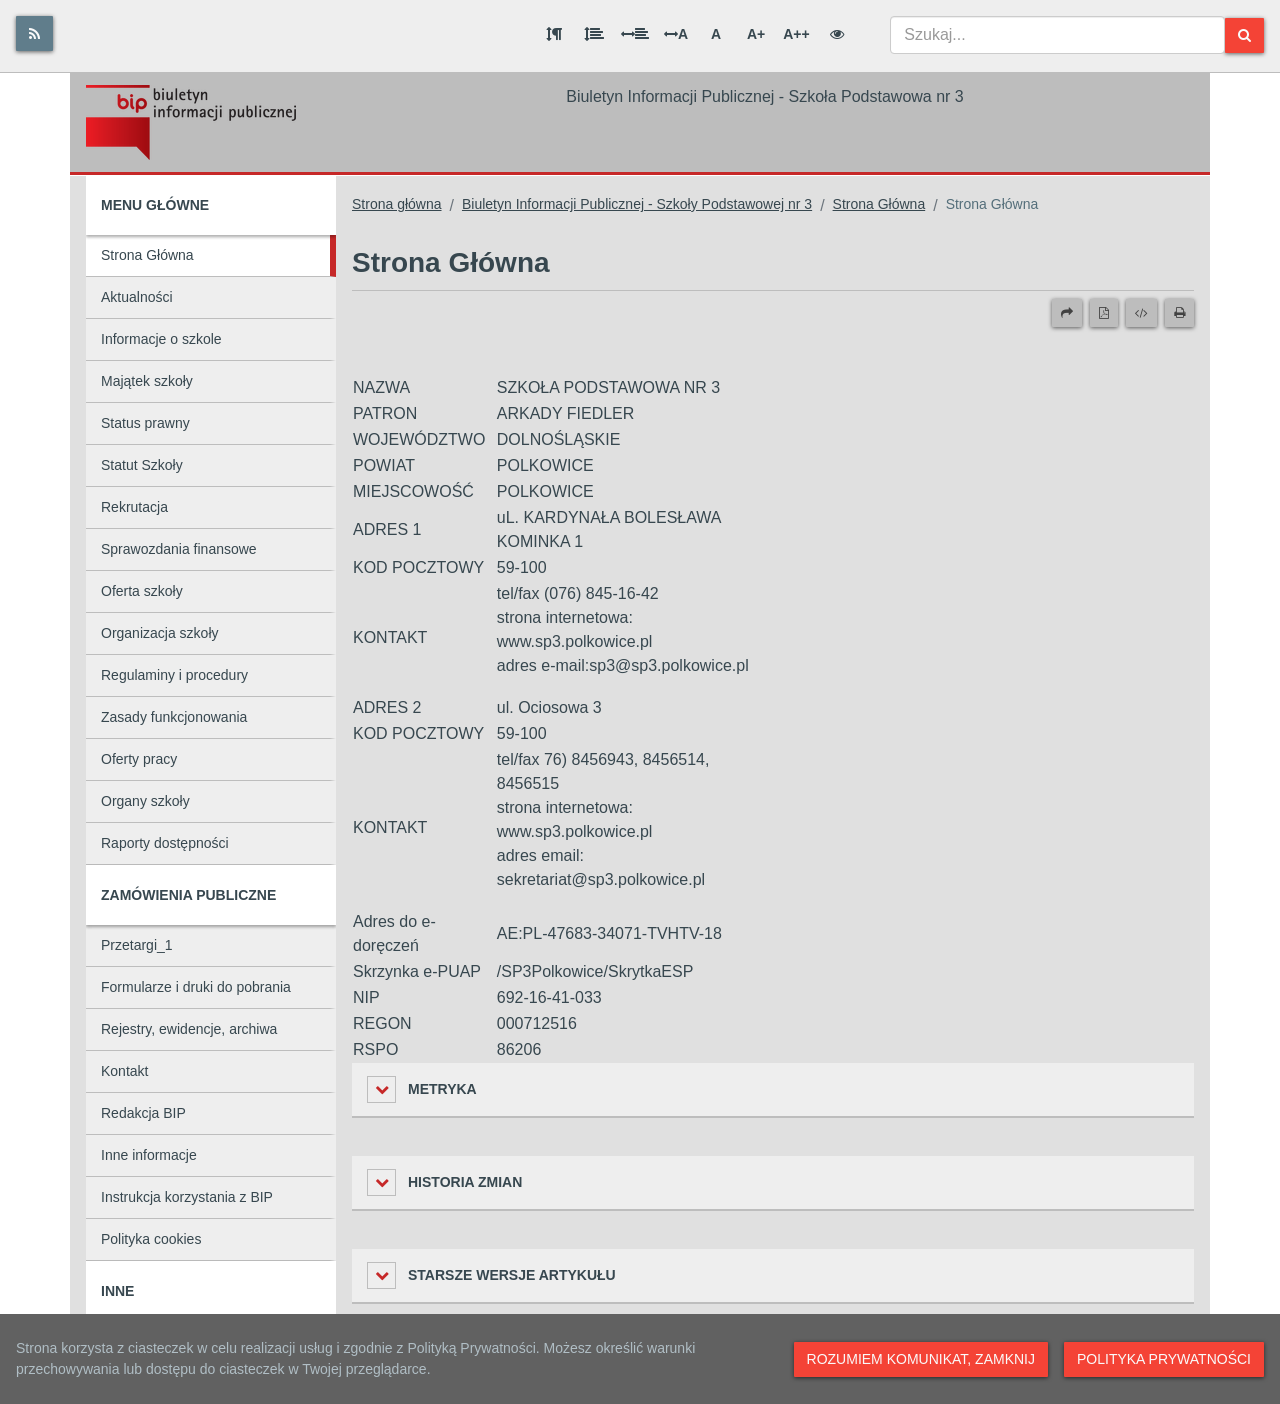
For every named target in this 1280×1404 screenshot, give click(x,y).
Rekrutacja (134, 507)
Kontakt (124, 1071)
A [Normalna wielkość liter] (716, 34)
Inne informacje (149, 1155)
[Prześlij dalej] (1067, 313)
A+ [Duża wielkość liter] (756, 34)
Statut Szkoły (142, 465)
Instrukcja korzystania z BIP (187, 1197)
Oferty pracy (139, 759)
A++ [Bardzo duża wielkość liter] (796, 34)
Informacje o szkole (161, 339)
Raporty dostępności (165, 843)
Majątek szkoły (147, 381)
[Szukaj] (1244, 35)
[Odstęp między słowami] (635, 34)
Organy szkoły (145, 801)
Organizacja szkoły (160, 633)
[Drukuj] (1179, 313)
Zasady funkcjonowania (174, 717)
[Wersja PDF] (1104, 313)
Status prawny (145, 423)
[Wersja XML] (1141, 313)
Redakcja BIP (143, 1113)
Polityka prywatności (1164, 1359)
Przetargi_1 (137, 945)
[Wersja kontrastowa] (837, 34)
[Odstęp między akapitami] (554, 34)
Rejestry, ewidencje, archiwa (189, 1029)
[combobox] (1057, 35)
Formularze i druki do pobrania (196, 987)
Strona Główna (147, 255)
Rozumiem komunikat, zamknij (921, 1359)
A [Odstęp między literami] (676, 34)
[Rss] (34, 33)
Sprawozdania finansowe (179, 549)
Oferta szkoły (142, 591)
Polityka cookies (151, 1239)
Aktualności (137, 297)
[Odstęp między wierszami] (594, 34)
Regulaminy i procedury (174, 675)
